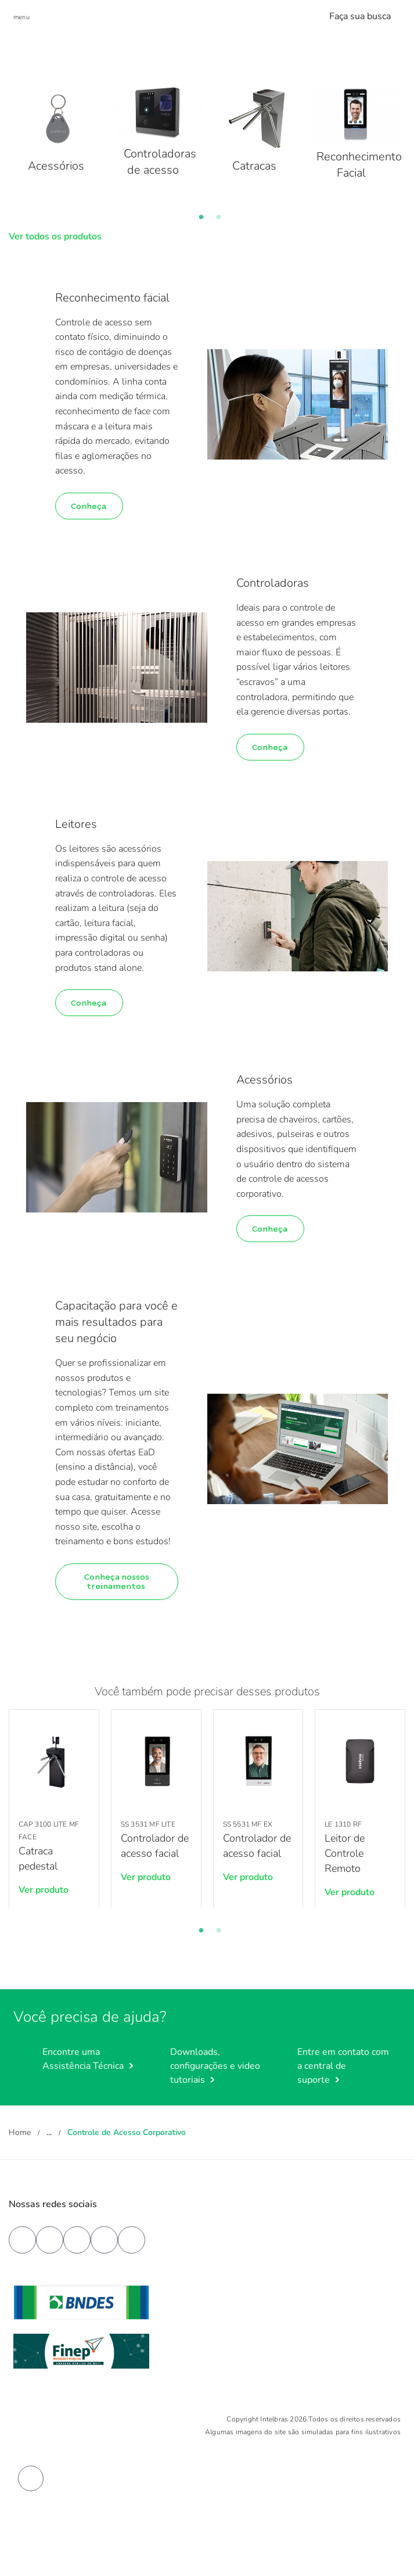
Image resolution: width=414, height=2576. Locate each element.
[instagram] (104, 2240)
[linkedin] (77, 2240)
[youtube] (49, 2240)
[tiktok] (131, 2240)
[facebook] (22, 2240)
